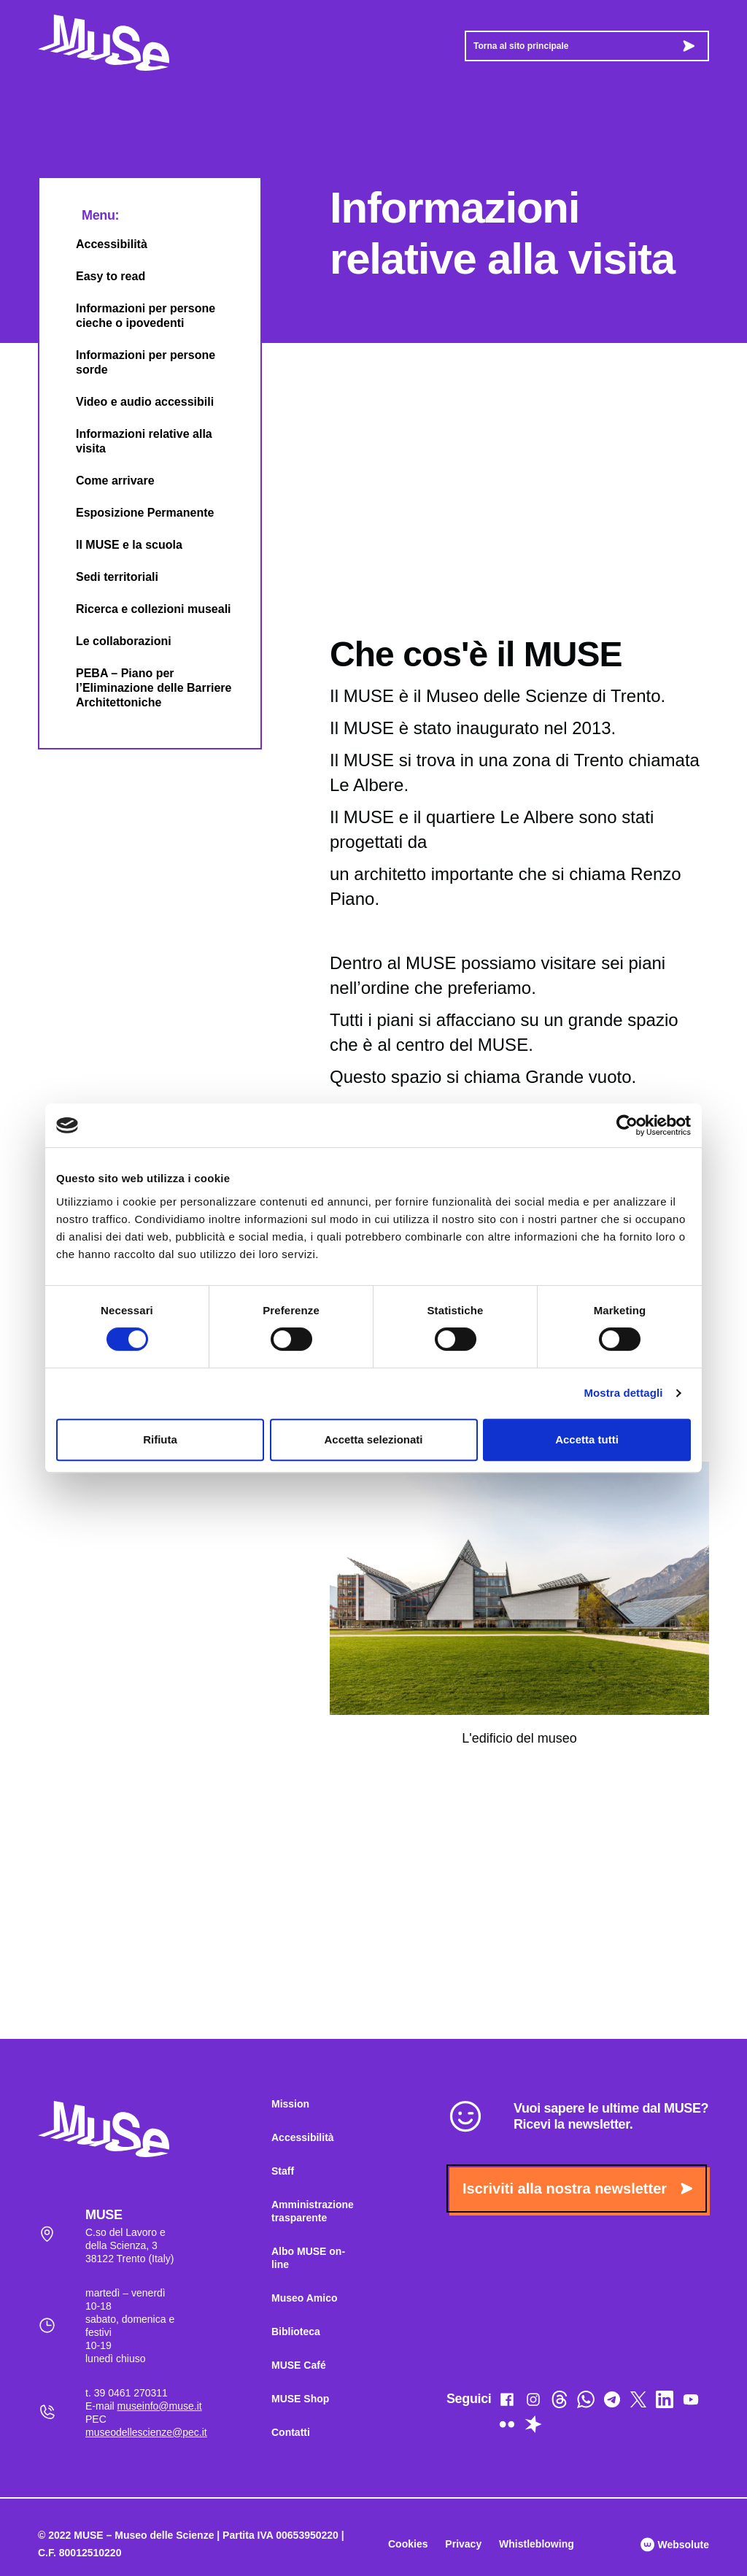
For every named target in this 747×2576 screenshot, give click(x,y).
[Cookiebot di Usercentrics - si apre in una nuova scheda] (627, 1125)
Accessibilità (99, 244)
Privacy (463, 2544)
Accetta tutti (587, 1439)
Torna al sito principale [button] (583, 46)
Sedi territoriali (104, 577)
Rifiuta (160, 1439)
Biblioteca (295, 2331)
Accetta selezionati (373, 1439)
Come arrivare (103, 480)
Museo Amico (304, 2298)
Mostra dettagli (623, 1393)
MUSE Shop (300, 2399)
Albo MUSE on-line (308, 2257)
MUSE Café (298, 2365)
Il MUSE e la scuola (116, 545)
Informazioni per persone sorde (133, 362)
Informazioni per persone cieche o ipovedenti (133, 315)
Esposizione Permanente (132, 512)
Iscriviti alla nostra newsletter (577, 2188)
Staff (282, 2171)
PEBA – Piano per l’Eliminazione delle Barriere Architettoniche (141, 688)
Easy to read (98, 276)
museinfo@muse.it (159, 2406)
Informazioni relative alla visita (131, 441)
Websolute (674, 2544)
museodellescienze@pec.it (146, 2432)
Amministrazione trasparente (312, 2211)
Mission (290, 2104)
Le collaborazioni (111, 641)
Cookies (407, 2544)
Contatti (290, 2432)
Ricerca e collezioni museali (141, 609)
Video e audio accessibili (132, 402)
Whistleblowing (536, 2544)
